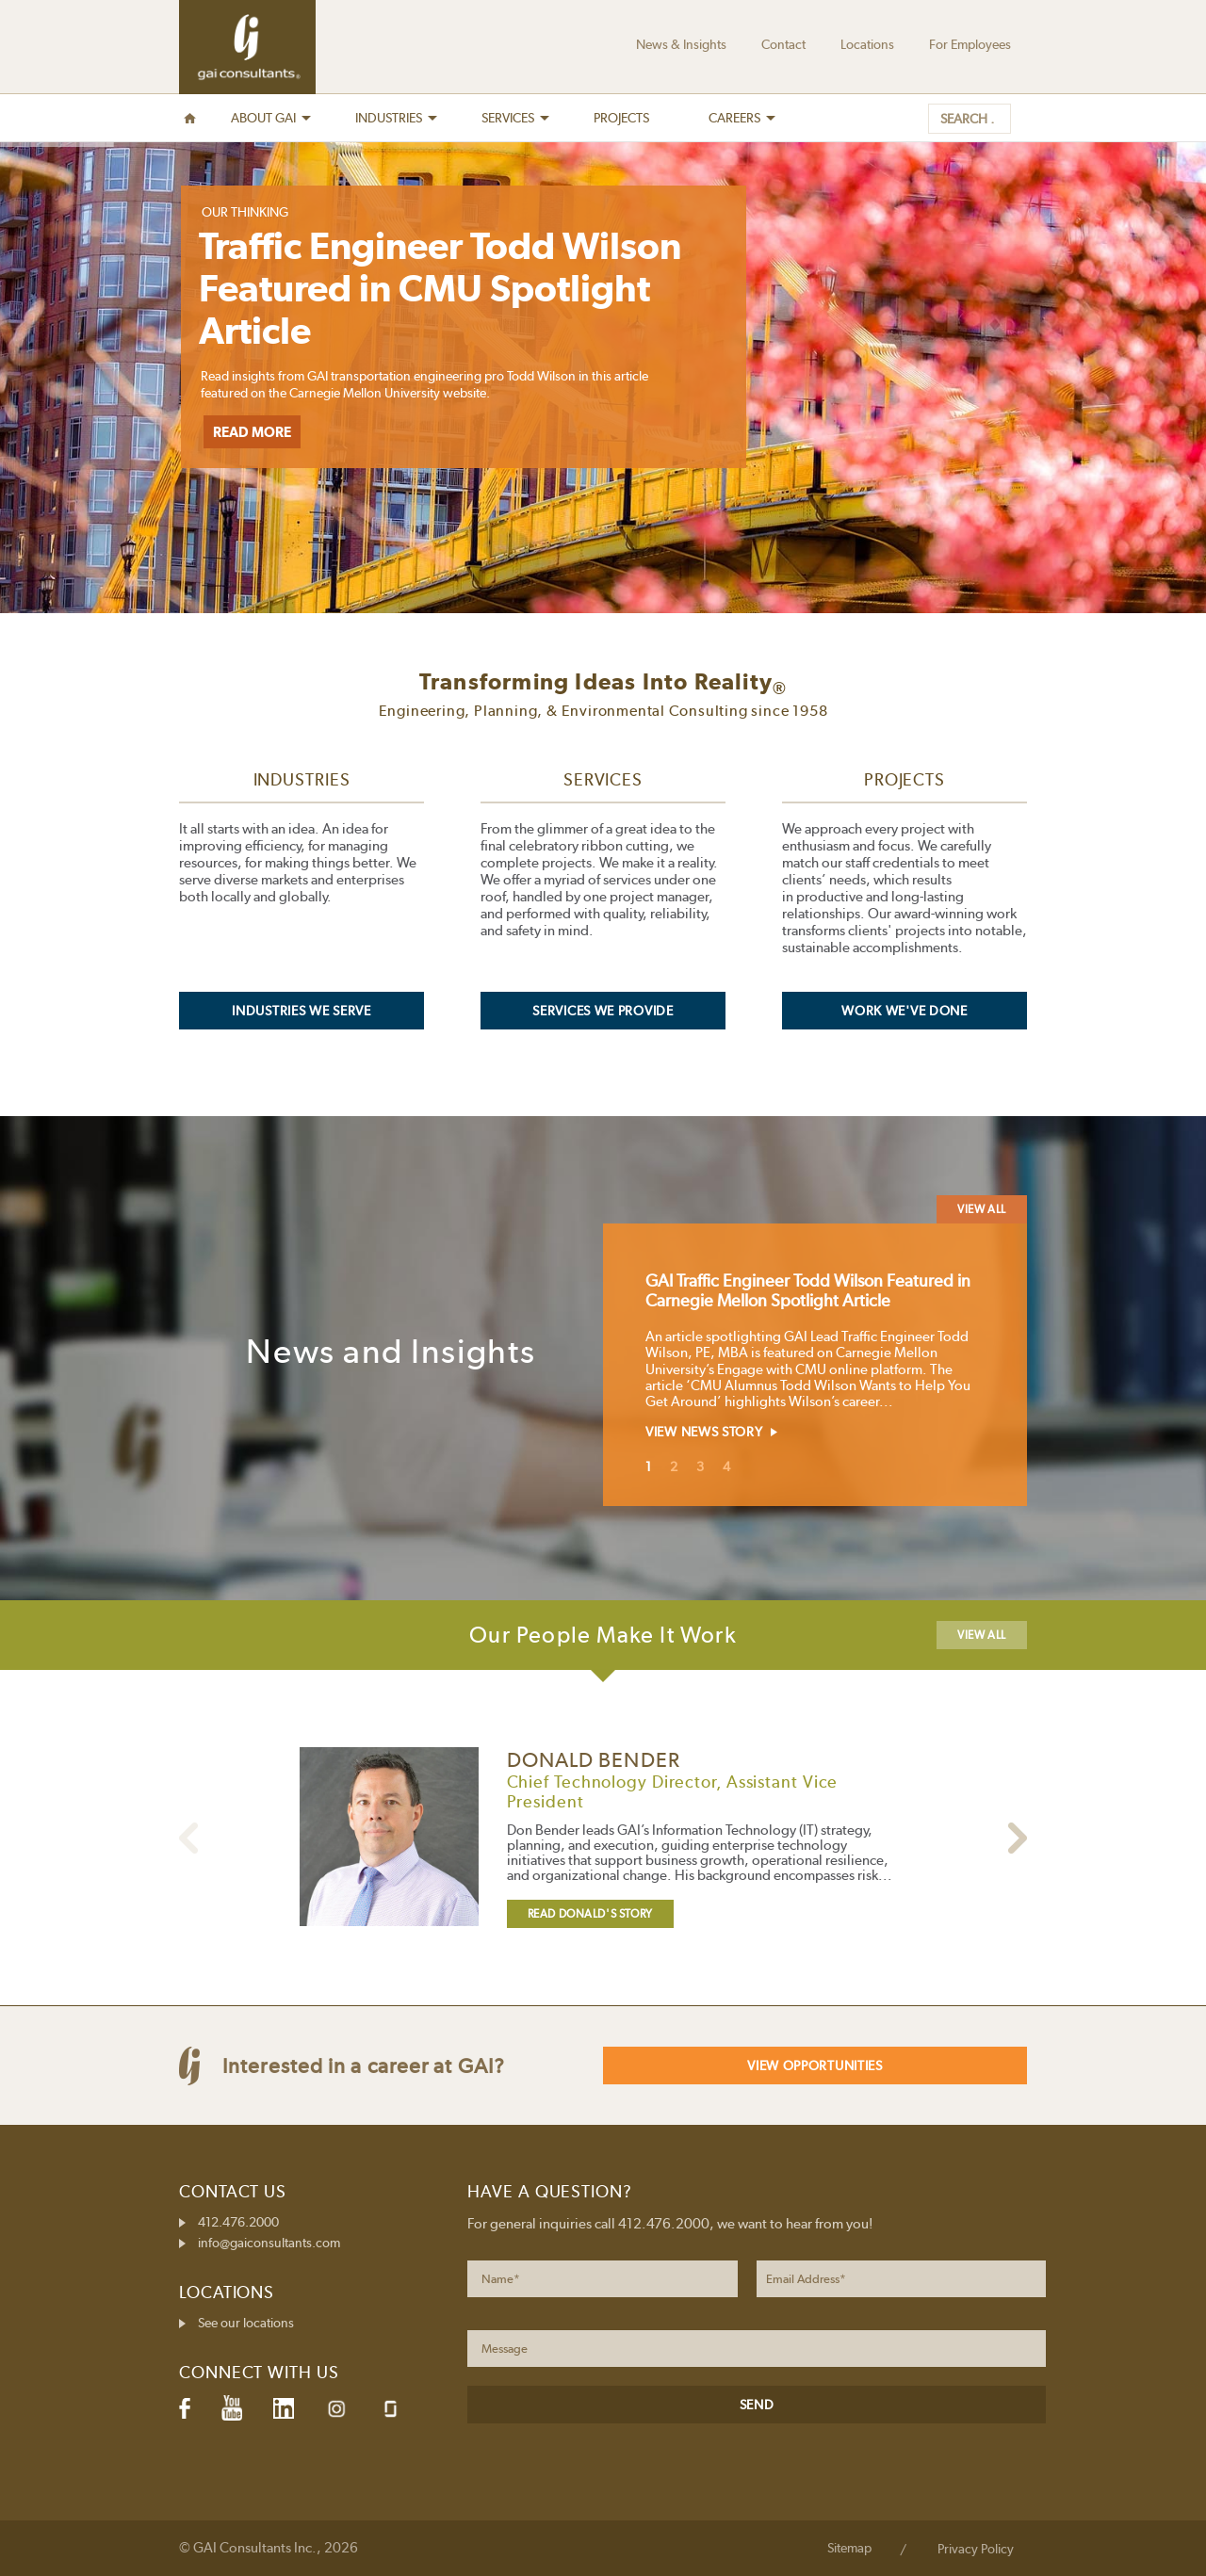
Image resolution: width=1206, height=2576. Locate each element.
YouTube (231, 2408)
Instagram (336, 2409)
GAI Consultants (247, 47)
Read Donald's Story (590, 1913)
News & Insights (681, 44)
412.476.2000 (238, 2221)
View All (981, 1209)
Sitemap (849, 2547)
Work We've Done (904, 1010)
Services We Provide (602, 1010)
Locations (867, 44)
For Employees (970, 44)
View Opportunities (815, 2065)
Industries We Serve (301, 1010)
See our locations (246, 2322)
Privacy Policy (975, 2548)
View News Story (704, 1431)
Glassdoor (390, 2409)
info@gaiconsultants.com (269, 2242)
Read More (252, 432)
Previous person (1017, 1838)
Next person (188, 1838)
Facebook (184, 2408)
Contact (783, 44)
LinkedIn (283, 2408)
